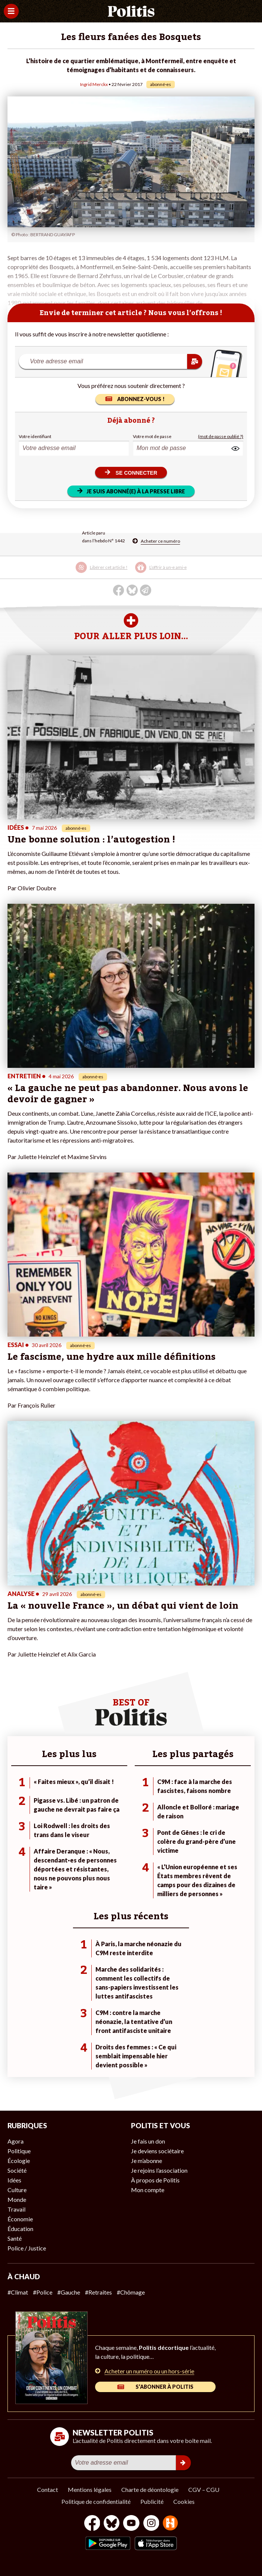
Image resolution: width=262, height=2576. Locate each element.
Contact (47, 2489)
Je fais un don (148, 2141)
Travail (16, 2209)
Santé (14, 2238)
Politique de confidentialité (96, 2501)
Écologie (18, 2160)
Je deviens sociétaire (157, 2150)
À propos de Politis (155, 2180)
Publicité (152, 2501)
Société (17, 2170)
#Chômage (131, 2292)
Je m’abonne (146, 2160)
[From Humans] (170, 2523)
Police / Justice (26, 2248)
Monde (16, 2199)
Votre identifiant (35, 436)
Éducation (20, 2228)
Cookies (184, 2501)
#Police (42, 2292)
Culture (17, 2189)
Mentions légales (90, 2489)
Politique (19, 2150)
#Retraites (98, 2292)
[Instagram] (151, 2524)
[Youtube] (131, 2524)
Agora (15, 2141)
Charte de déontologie (150, 2489)
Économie (20, 2218)
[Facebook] (92, 2524)
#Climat (17, 2292)
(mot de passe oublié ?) (220, 436)
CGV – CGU (203, 2489)
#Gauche (68, 2292)
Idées (14, 2180)
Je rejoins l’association (159, 2170)
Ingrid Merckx (94, 84)
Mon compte (147, 2189)
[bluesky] (111, 2524)
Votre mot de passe (152, 436)
